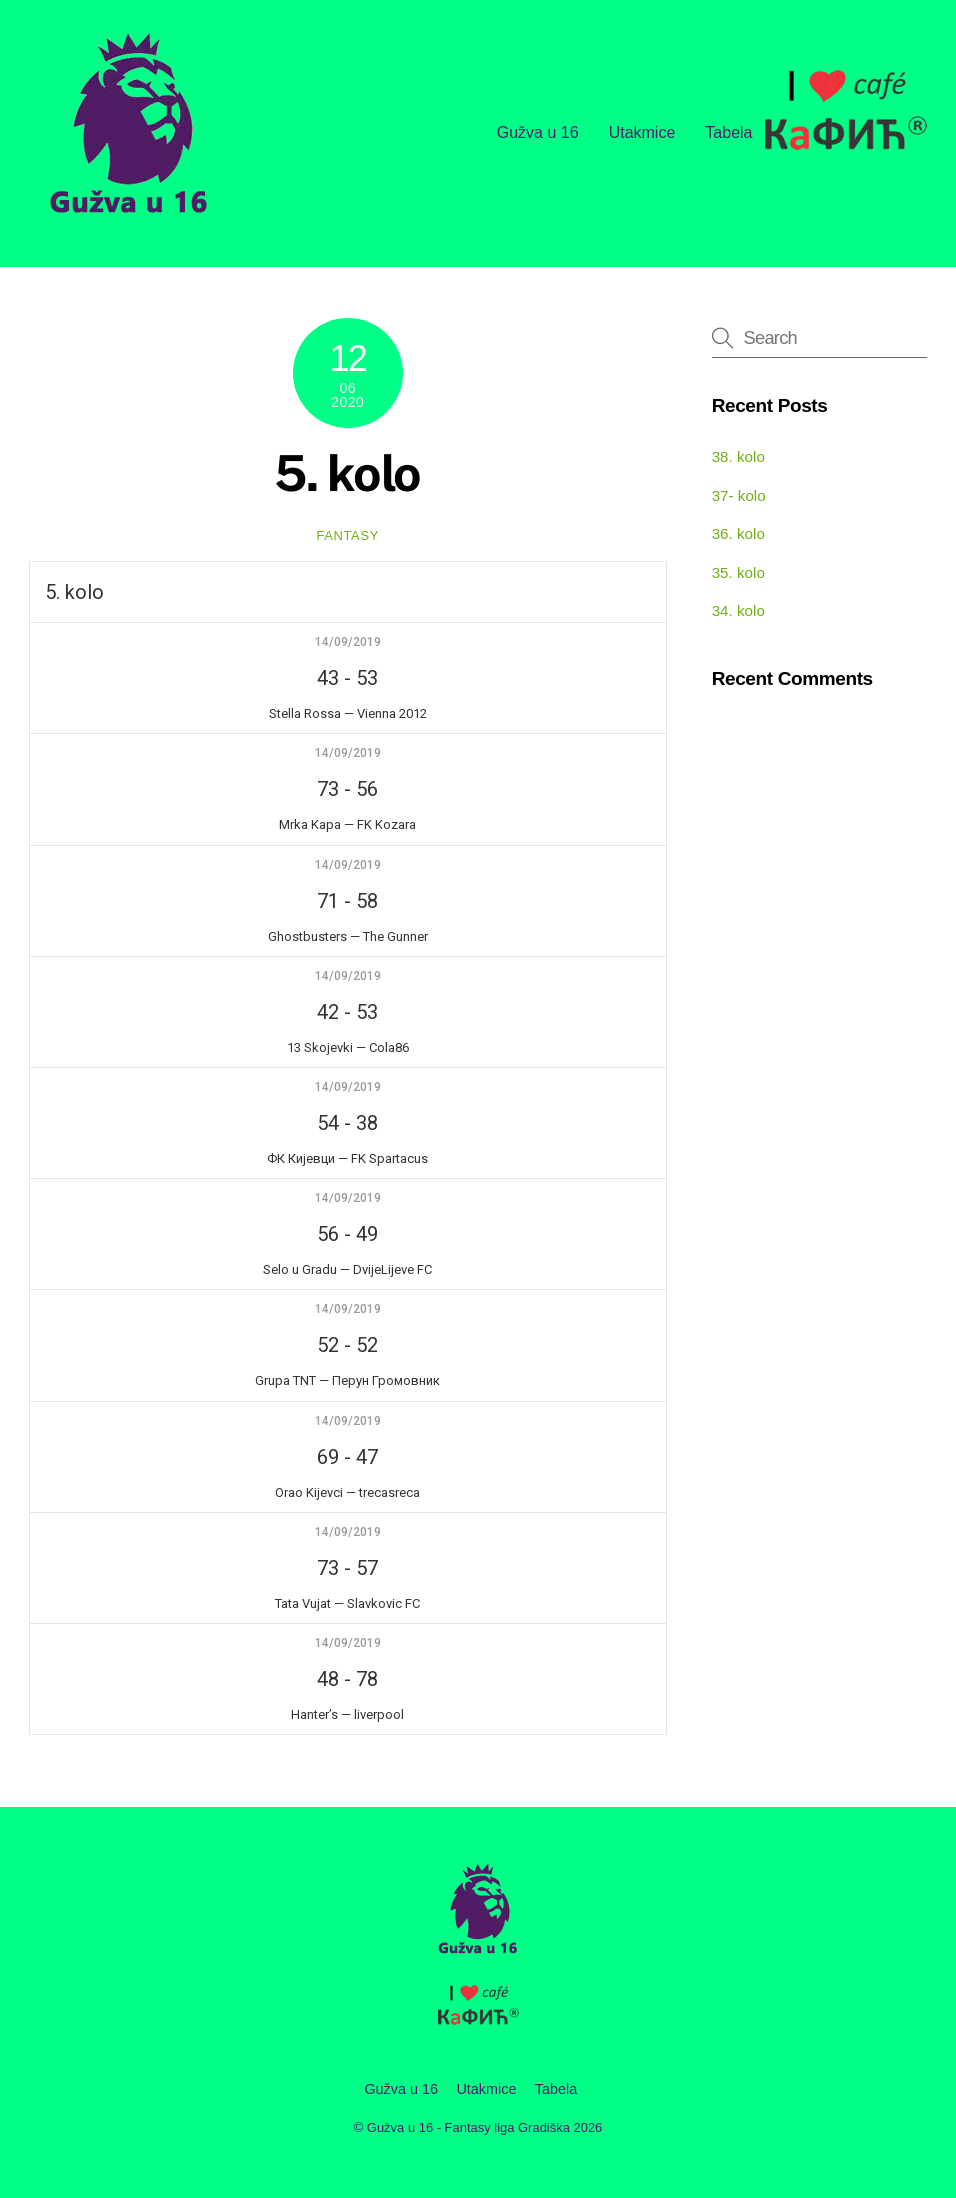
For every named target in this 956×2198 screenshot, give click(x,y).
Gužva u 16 (538, 132)
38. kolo (738, 456)
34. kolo (738, 610)
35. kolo (738, 572)
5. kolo (347, 473)
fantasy (347, 535)
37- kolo (739, 495)
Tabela (728, 132)
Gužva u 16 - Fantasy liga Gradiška (468, 2127)
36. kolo (738, 533)
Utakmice (642, 132)
